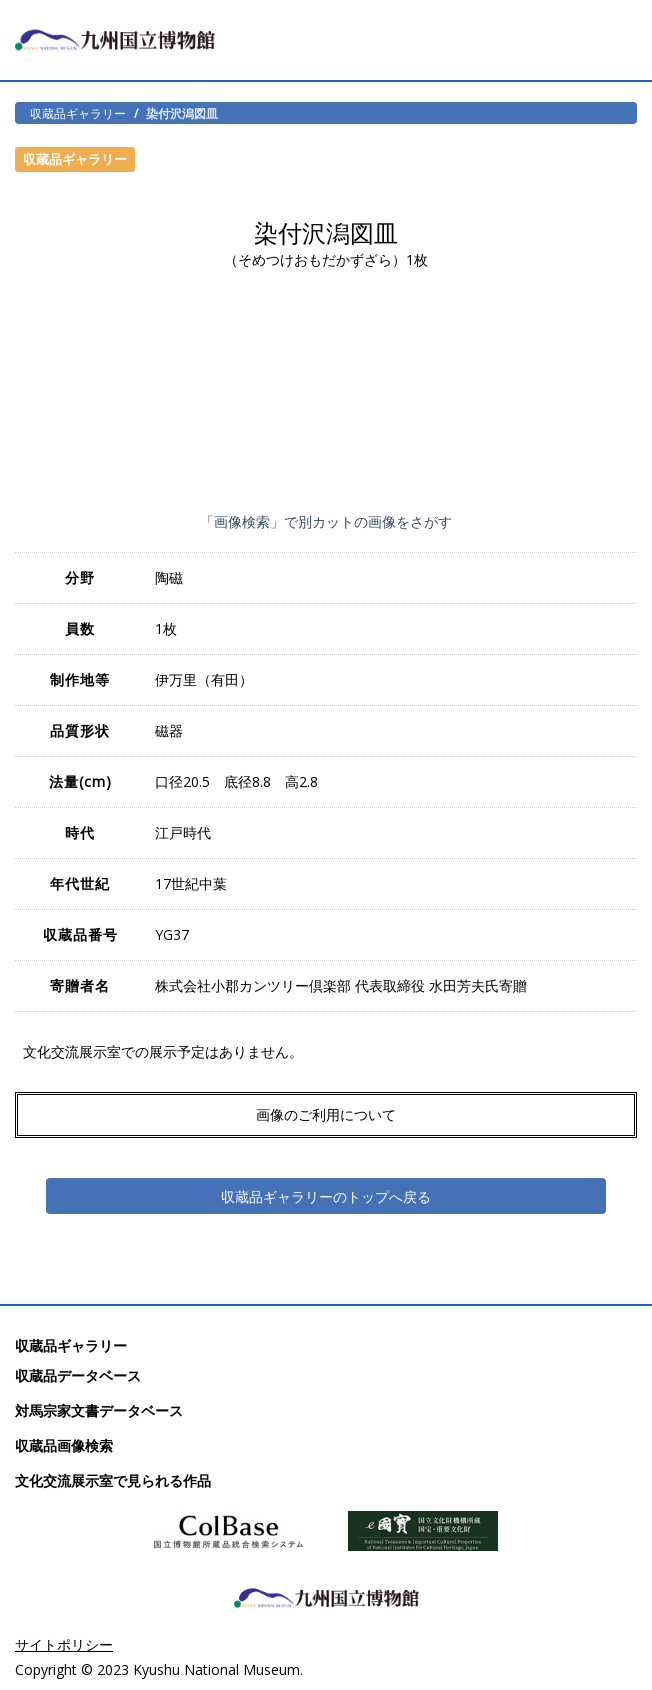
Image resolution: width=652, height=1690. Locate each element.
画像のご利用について (326, 1114)
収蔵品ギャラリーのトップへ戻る (326, 1196)
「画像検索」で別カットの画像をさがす (326, 521)
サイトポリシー (64, 1644)
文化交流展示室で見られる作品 (113, 1480)
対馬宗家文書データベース (99, 1410)
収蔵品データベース (78, 1375)
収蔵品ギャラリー (78, 113)
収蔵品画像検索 (64, 1445)
